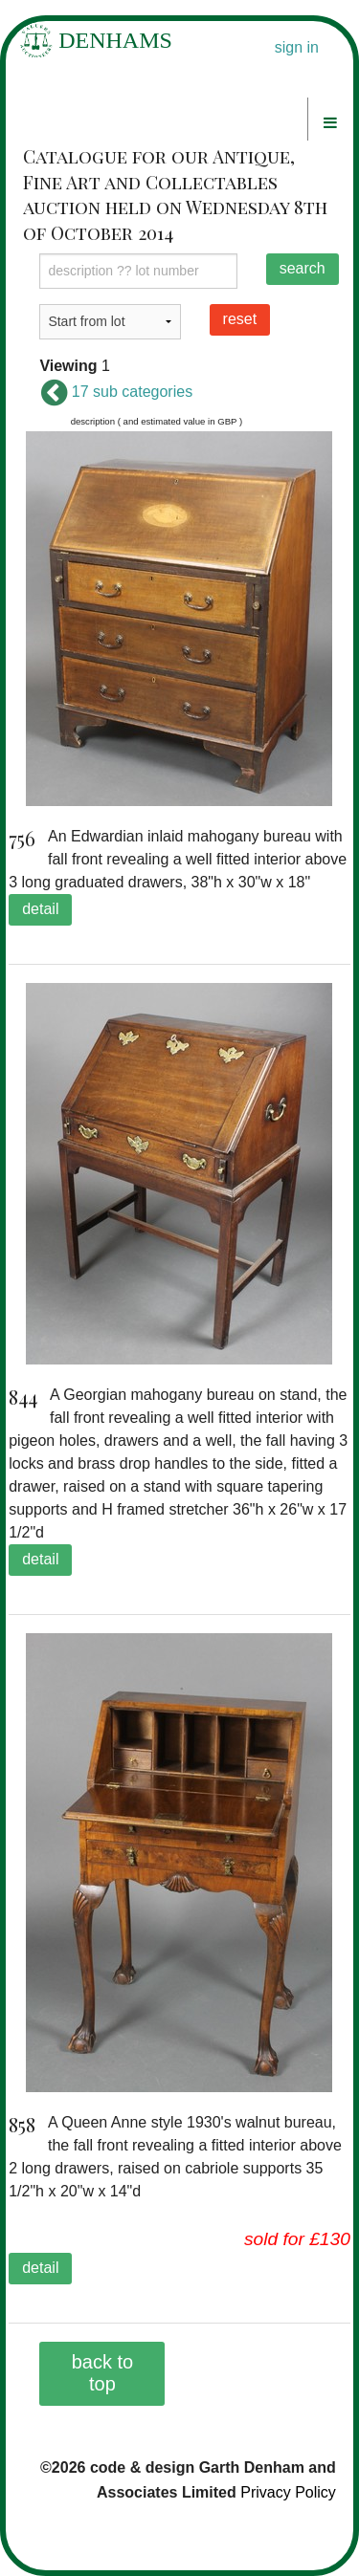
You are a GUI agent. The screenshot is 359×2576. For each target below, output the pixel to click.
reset (240, 319)
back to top (102, 2372)
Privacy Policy (288, 2492)
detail (40, 909)
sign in (297, 47)
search (302, 268)
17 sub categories (115, 391)
